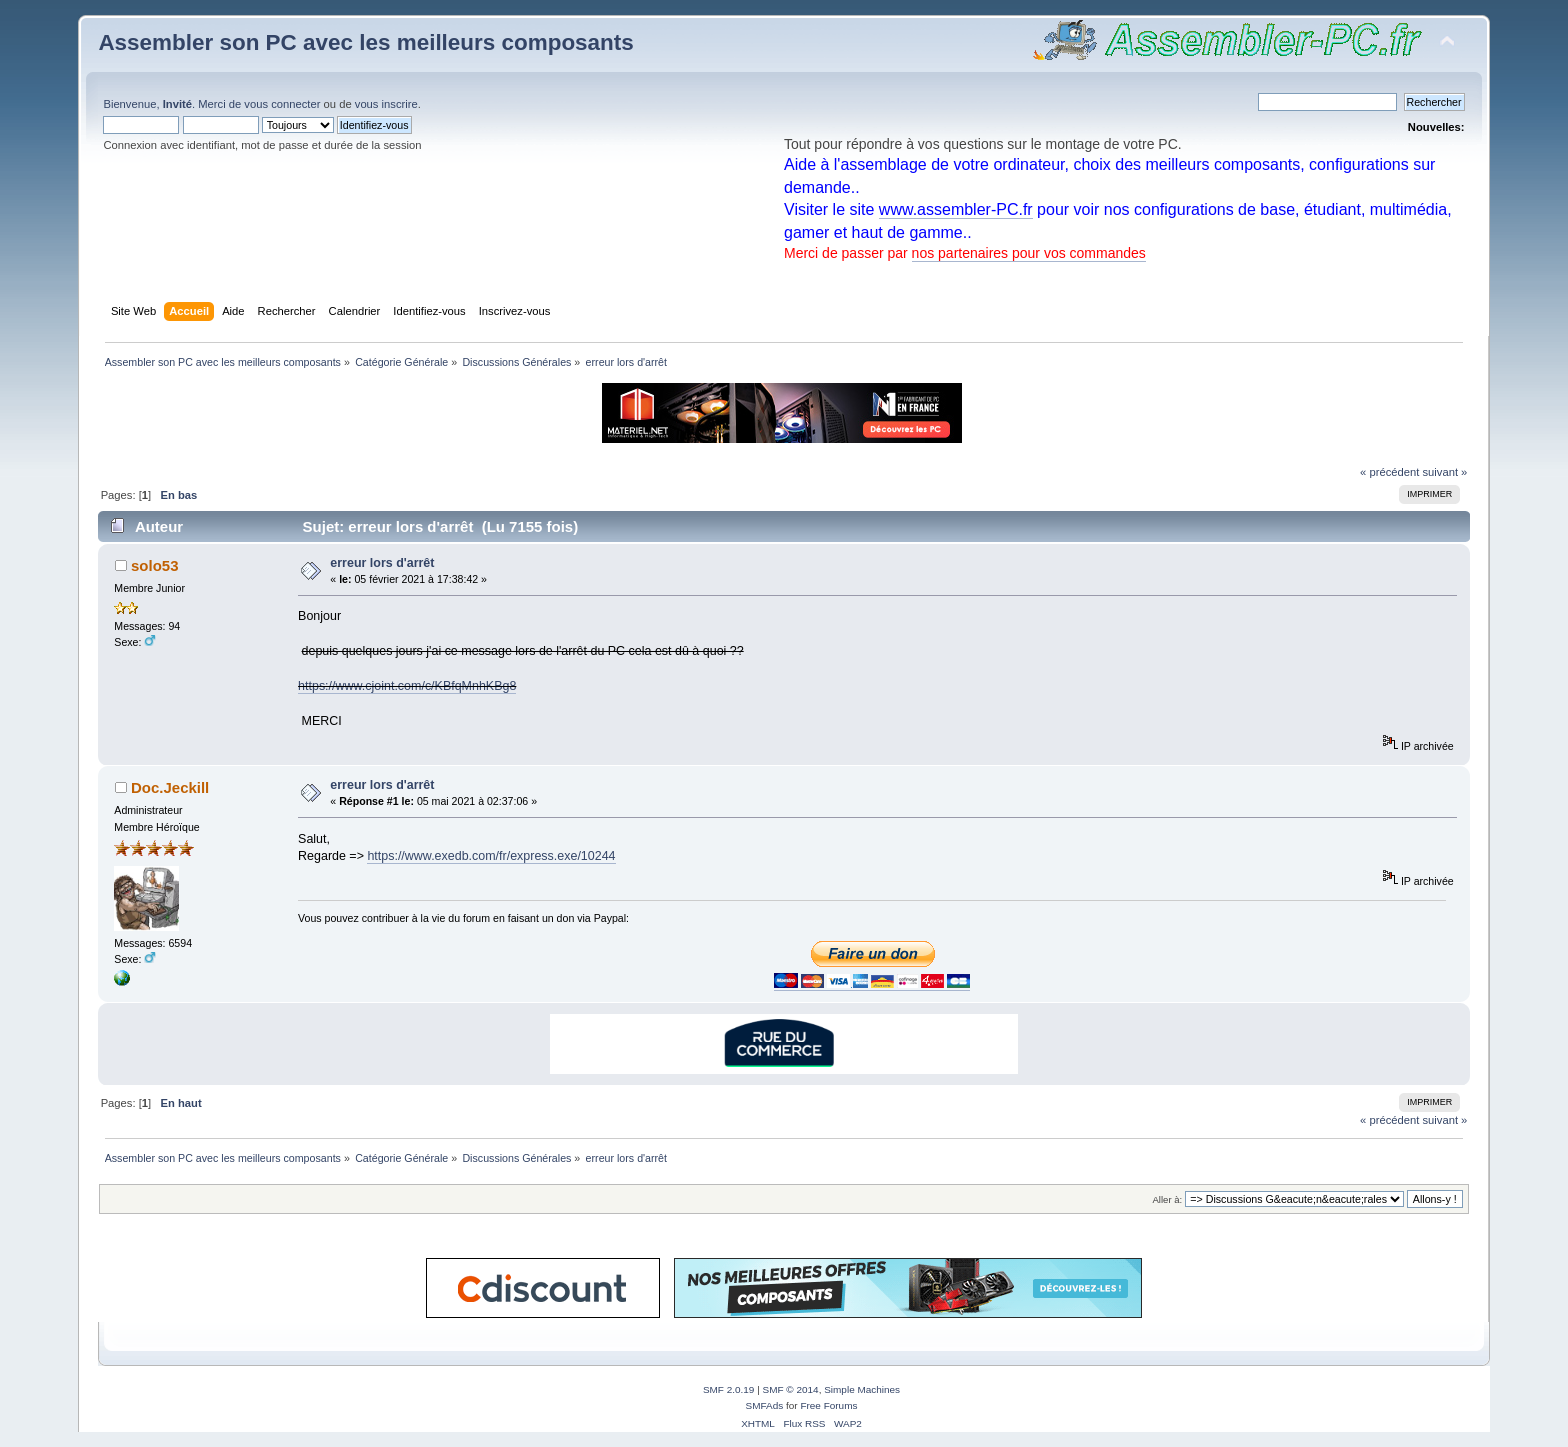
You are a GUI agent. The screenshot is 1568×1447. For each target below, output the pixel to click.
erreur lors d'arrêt (382, 563)
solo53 (154, 565)
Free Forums (828, 1405)
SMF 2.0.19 (729, 1389)
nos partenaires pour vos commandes (1029, 253)
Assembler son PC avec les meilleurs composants (365, 42)
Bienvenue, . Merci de (173, 104)
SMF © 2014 (791, 1389)
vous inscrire (386, 104)
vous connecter (282, 104)
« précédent (1389, 472)
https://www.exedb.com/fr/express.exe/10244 (491, 856)
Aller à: (1168, 1199)
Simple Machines (862, 1389)
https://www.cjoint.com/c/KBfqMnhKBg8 (407, 686)
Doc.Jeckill (170, 787)
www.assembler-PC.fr (956, 209)
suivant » (1444, 472)
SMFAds (765, 1405)
